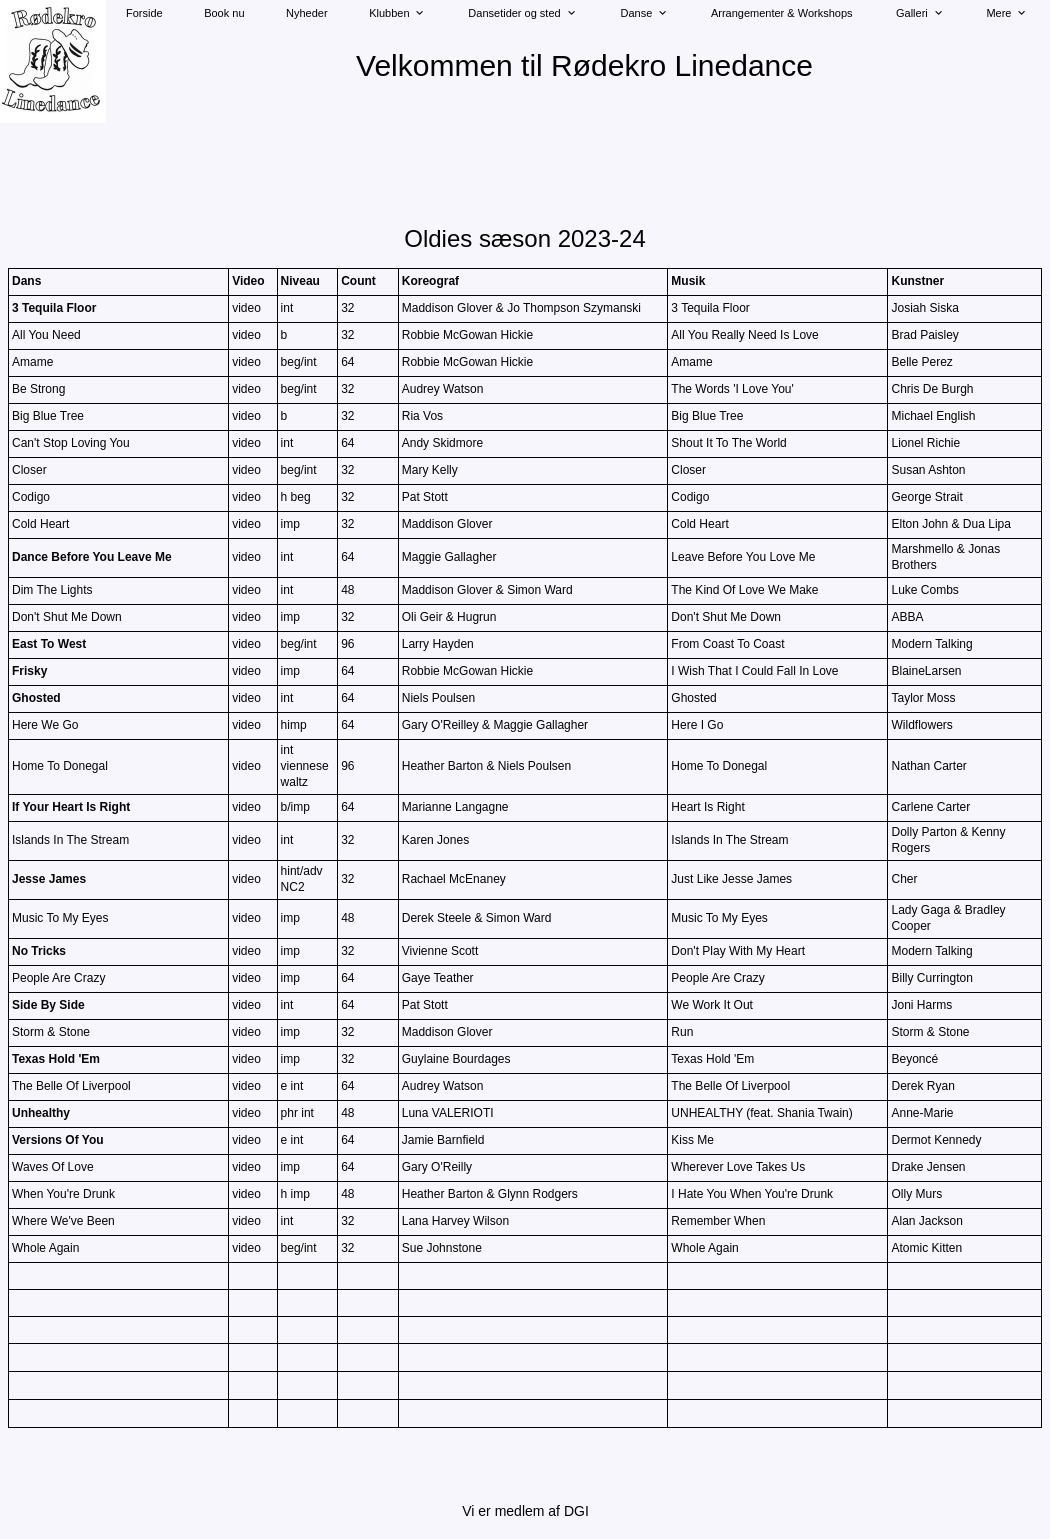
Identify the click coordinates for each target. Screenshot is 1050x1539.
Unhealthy (41, 1113)
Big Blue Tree (48, 416)
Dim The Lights (52, 590)
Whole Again (45, 1248)
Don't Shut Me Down (67, 617)
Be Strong (38, 389)
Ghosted (36, 698)
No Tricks (39, 951)
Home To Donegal (60, 766)
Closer (29, 470)
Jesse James (49, 879)
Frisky (29, 671)
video (246, 308)
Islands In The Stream (70, 840)
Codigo (31, 497)
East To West (49, 644)
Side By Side (48, 1005)
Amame (32, 362)
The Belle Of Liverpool (71, 1086)
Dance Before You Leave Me (92, 557)
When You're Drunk (63, 1194)
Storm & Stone (51, 1032)
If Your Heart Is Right (71, 807)
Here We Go (45, 725)
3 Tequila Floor (54, 308)
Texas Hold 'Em (56, 1059)
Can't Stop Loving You (71, 443)
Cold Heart (40, 524)
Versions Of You (58, 1140)
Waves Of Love (53, 1167)
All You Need (46, 335)
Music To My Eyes (60, 918)
